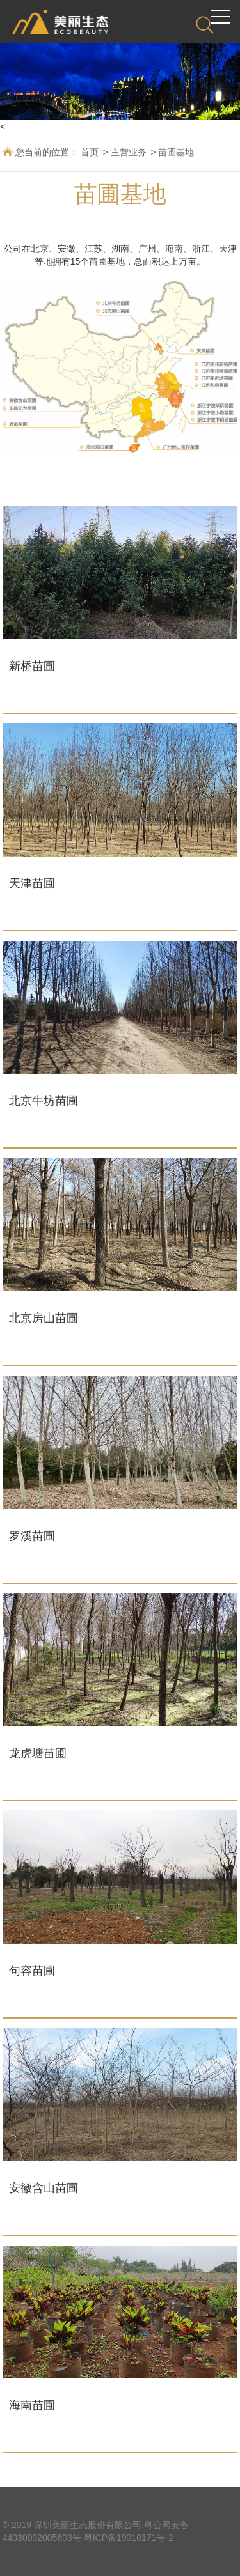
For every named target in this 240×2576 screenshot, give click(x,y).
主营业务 (129, 152)
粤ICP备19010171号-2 (128, 2538)
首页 (90, 152)
